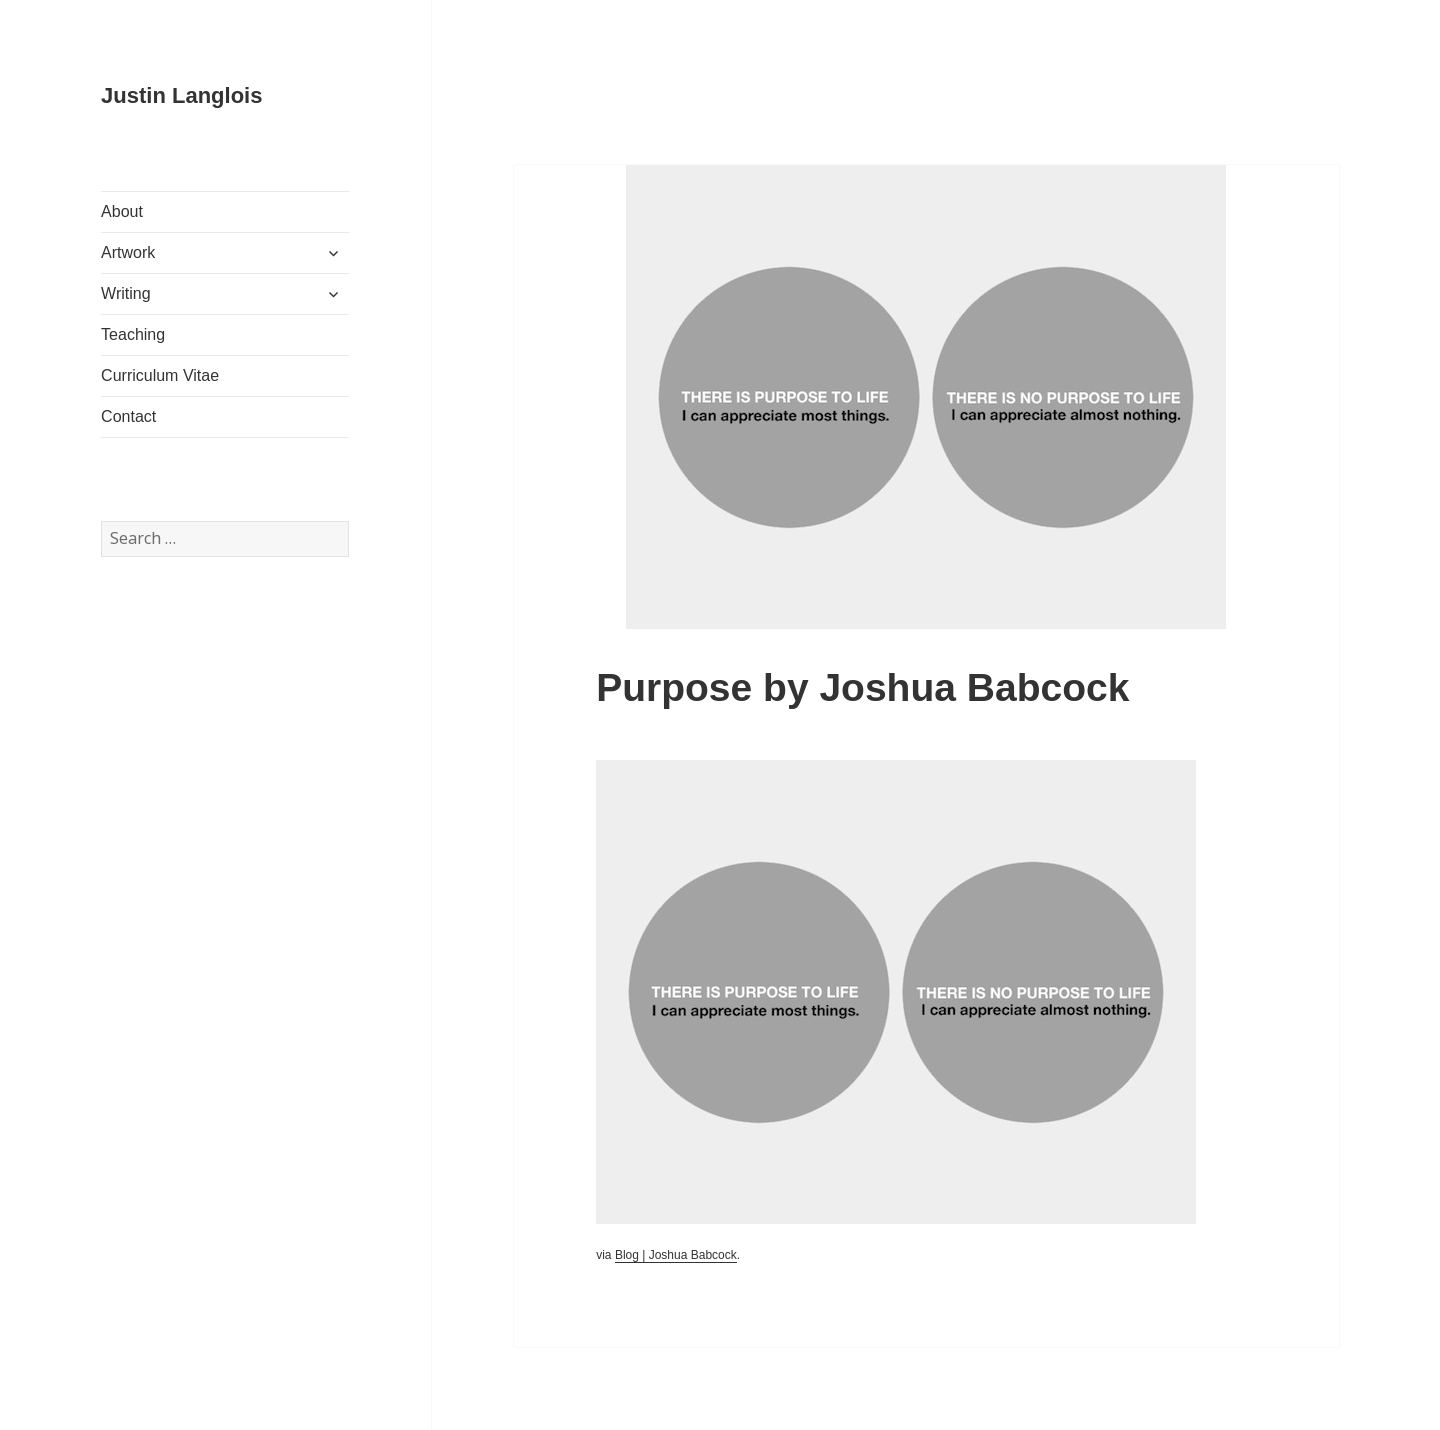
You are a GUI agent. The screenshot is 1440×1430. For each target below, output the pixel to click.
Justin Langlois (181, 95)
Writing (126, 293)
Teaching (133, 334)
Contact (128, 416)
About (122, 211)
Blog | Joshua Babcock (676, 1255)
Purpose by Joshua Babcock (862, 687)
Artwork (128, 252)
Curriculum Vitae (160, 375)
